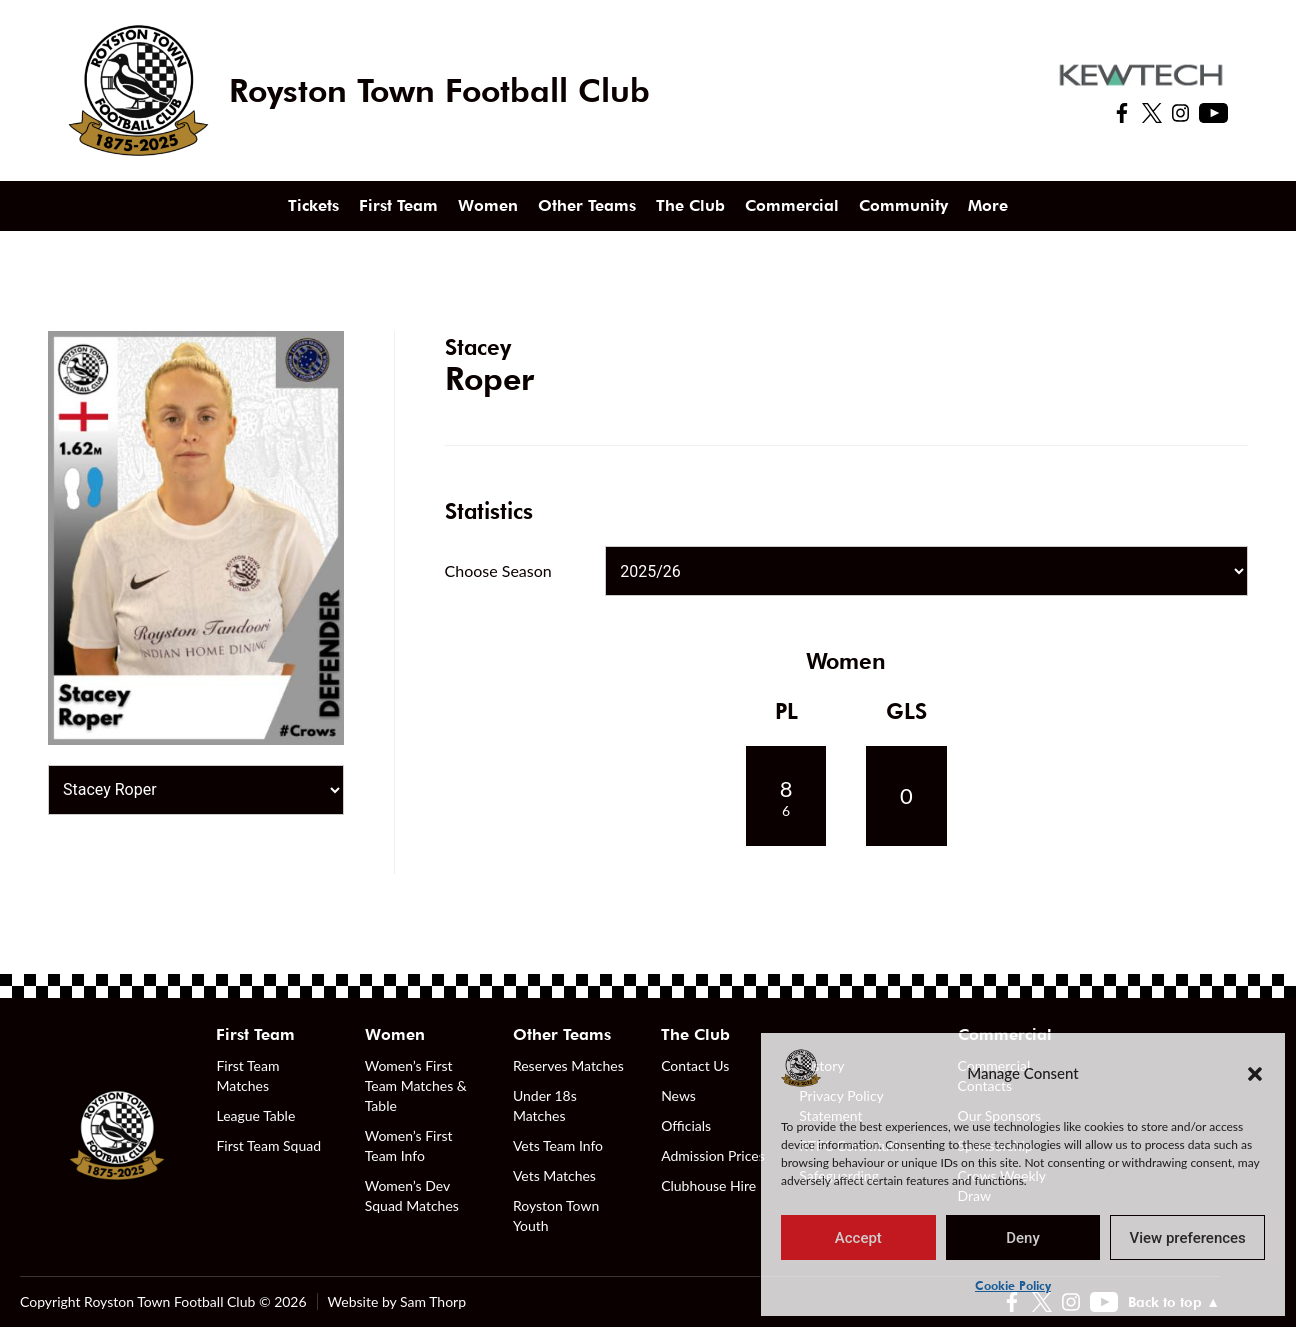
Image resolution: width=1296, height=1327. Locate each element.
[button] (1255, 1073)
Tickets (313, 205)
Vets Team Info (558, 1145)
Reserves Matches (568, 1065)
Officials (686, 1125)
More (988, 205)
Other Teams (587, 205)
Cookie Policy (1013, 1285)
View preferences (1188, 1238)
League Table (255, 1115)
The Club (690, 205)
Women (488, 205)
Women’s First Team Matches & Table (416, 1085)
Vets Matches (554, 1175)
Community (903, 205)
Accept (858, 1238)
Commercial (792, 205)
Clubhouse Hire (708, 1185)
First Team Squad (268, 1145)
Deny (1023, 1238)
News (678, 1095)
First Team (398, 205)
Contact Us (695, 1065)
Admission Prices (713, 1155)
